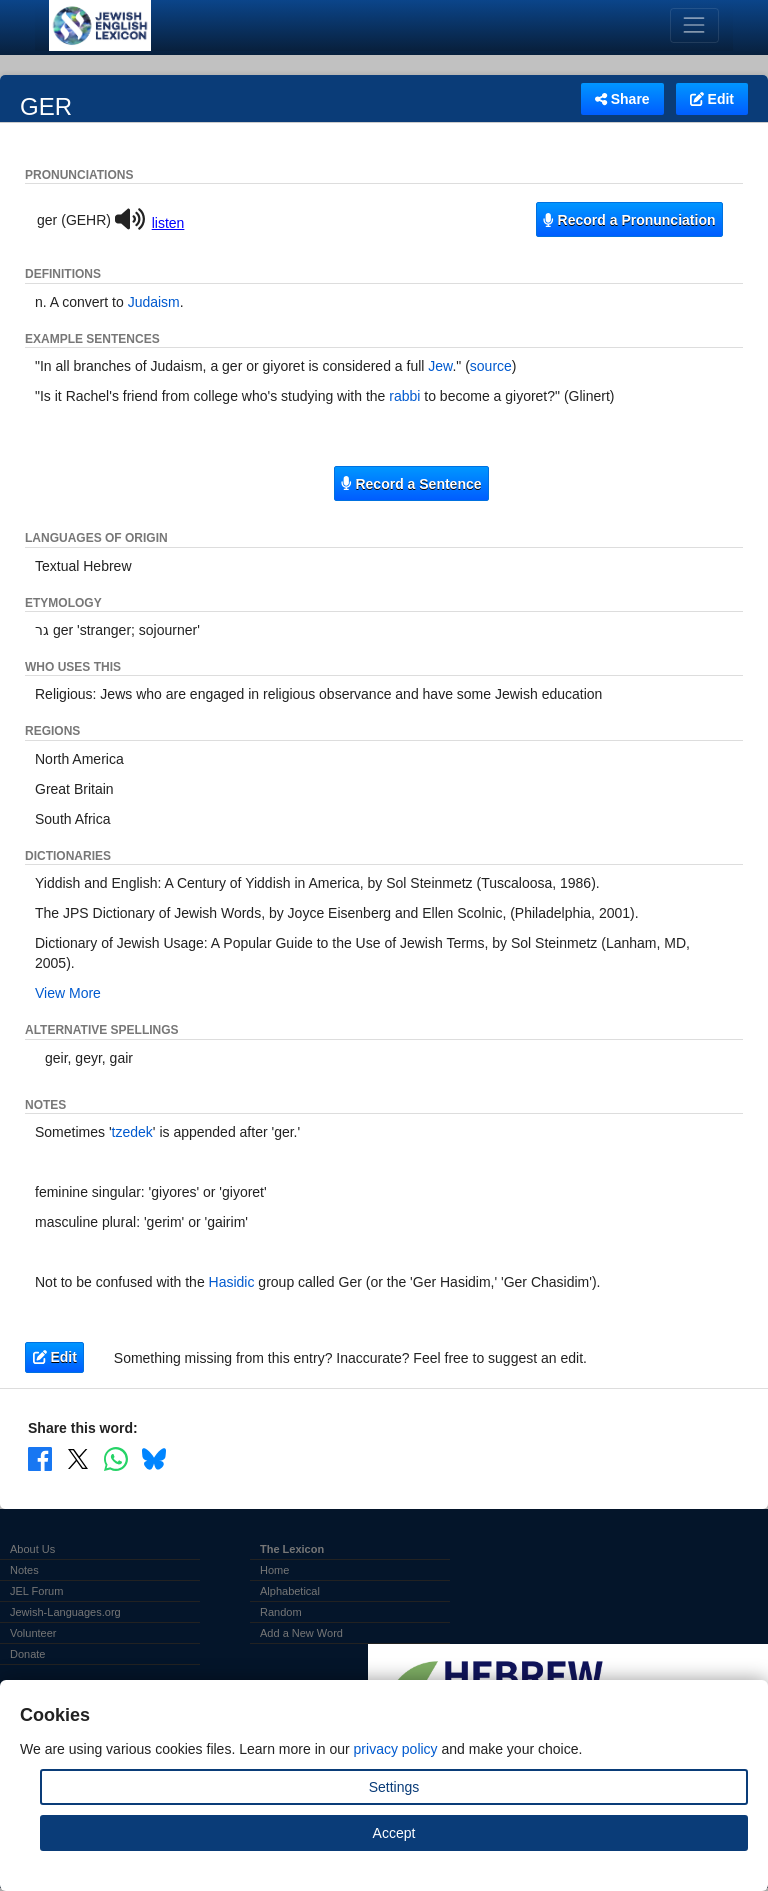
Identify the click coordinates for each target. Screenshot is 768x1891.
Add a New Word (301, 1633)
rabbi (404, 396)
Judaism (154, 302)
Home (274, 1570)
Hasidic (232, 1282)
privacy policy (396, 1749)
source (491, 366)
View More (68, 993)
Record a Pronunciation (629, 220)
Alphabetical (290, 1591)
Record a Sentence (411, 484)
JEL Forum (36, 1591)
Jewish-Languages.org (65, 1612)
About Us (32, 1549)
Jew (440, 366)
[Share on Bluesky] (154, 1458)
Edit (712, 99)
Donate (27, 1654)
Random (281, 1612)
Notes (24, 1570)
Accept (394, 1833)
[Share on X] (78, 1458)
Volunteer (33, 1633)
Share (622, 99)
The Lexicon (292, 1549)
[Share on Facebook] (40, 1458)
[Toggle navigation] (694, 25)
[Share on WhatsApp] (116, 1458)
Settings (394, 1787)
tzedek (132, 1132)
